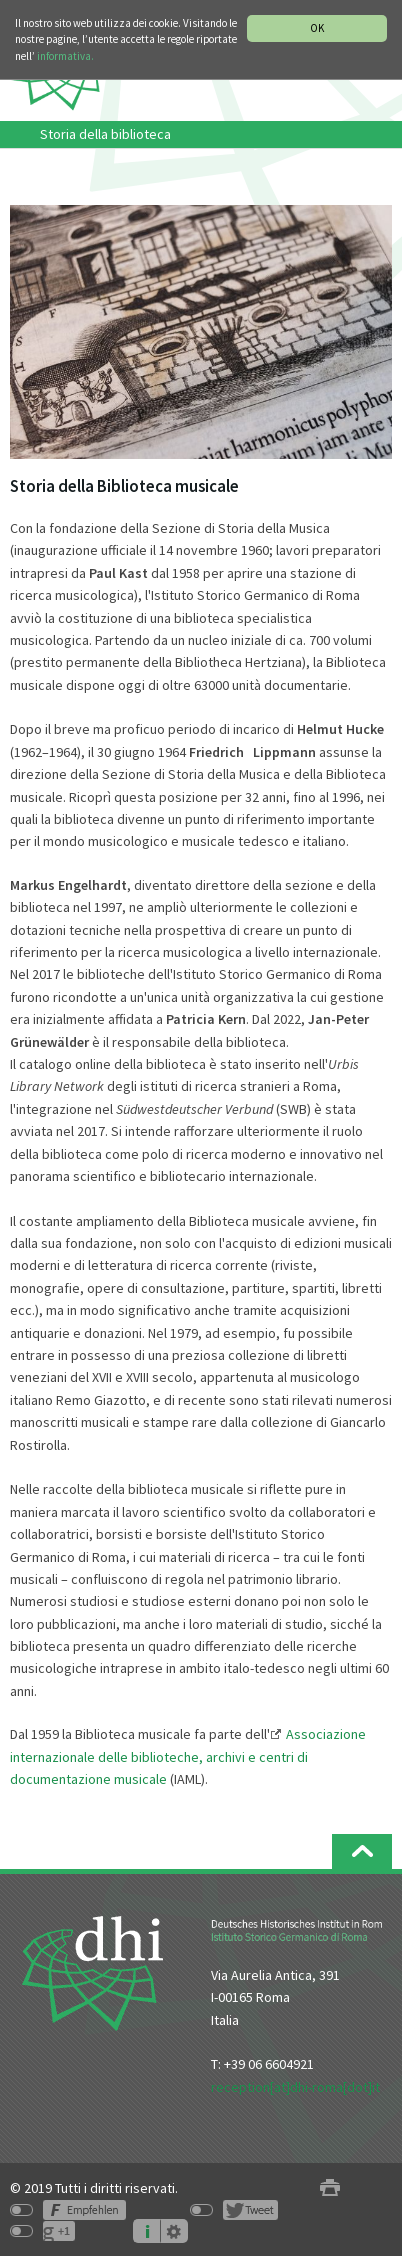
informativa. (65, 56)
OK (317, 28)
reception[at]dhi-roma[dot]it (295, 2087)
